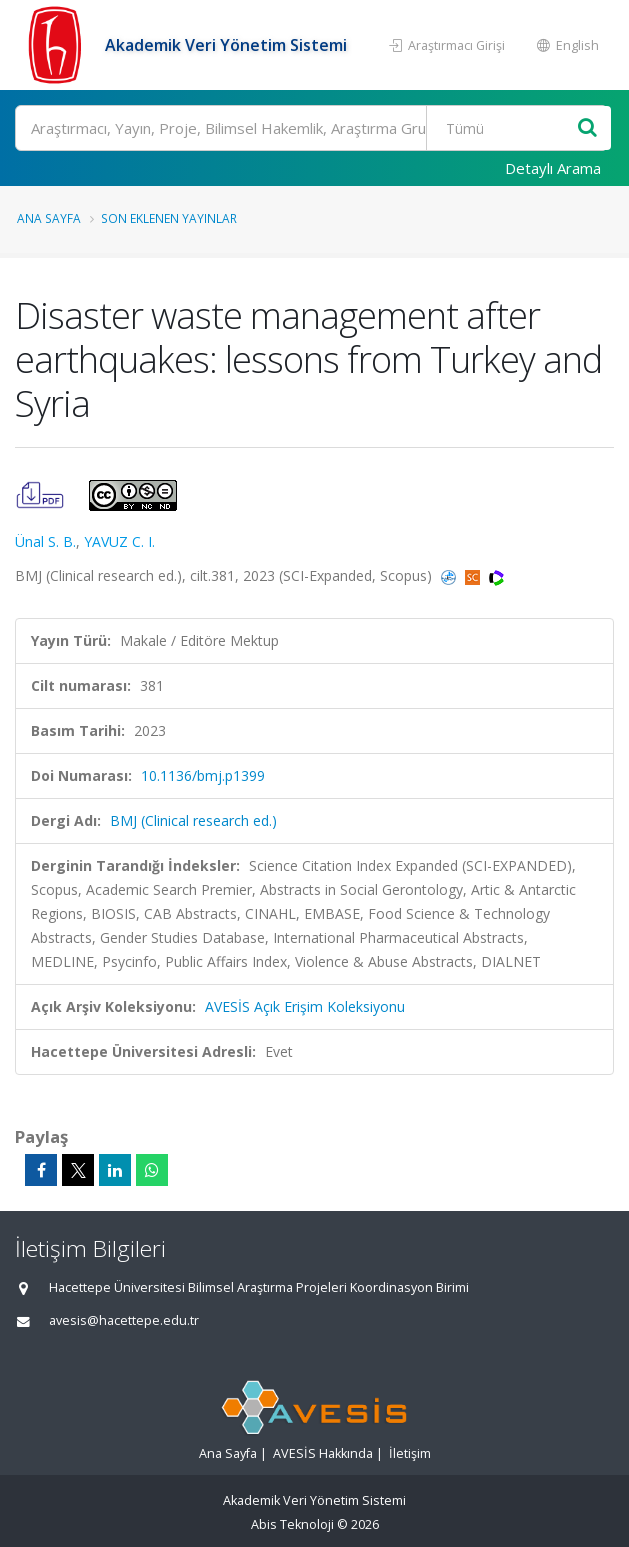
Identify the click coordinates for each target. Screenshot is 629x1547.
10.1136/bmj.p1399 (203, 775)
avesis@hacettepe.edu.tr (124, 1320)
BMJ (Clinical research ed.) (193, 820)
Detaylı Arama (553, 168)
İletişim (410, 1453)
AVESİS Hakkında (323, 1453)
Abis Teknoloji (292, 1524)
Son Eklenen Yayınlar (169, 218)
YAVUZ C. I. (119, 541)
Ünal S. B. (45, 541)
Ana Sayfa (49, 218)
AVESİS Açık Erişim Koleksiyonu (305, 1006)
